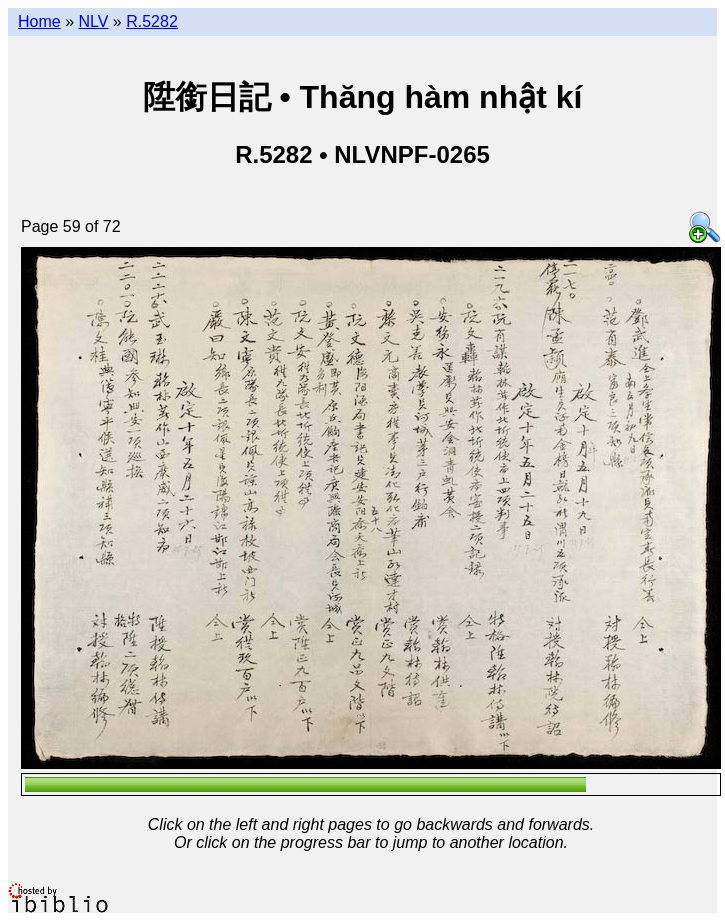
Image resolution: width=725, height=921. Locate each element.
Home (39, 21)
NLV (93, 21)
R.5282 (152, 21)
